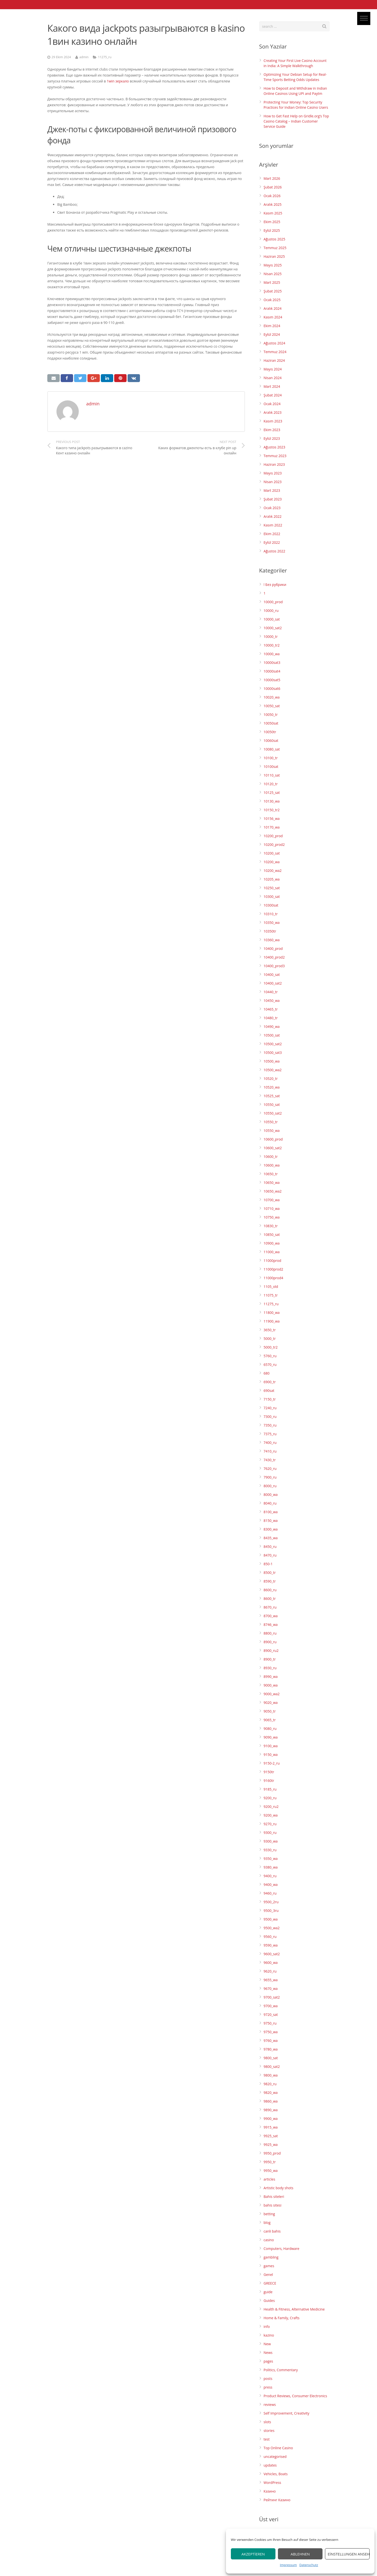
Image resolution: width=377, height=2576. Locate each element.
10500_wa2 (273, 1069)
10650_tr (271, 1173)
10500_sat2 (273, 1043)
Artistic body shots (278, 2188)
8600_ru (270, 1589)
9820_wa (271, 2092)
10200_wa (272, 861)
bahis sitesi (272, 2205)
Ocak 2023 (272, 507)
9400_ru (270, 1875)
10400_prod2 (274, 957)
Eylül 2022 (272, 542)
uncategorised (275, 2456)
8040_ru (270, 1503)
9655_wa (271, 1980)
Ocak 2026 (272, 195)
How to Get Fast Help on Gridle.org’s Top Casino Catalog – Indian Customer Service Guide (296, 121)
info (267, 2326)
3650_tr (270, 1329)
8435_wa (271, 1537)
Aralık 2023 (272, 412)
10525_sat (272, 1095)
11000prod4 (273, 1277)
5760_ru (270, 1355)
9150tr (269, 1771)
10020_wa (272, 697)
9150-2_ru (272, 1763)
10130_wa (272, 801)
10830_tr (271, 1225)
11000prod (272, 1260)
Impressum (288, 2565)
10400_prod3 (274, 965)
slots (267, 2422)
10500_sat (272, 1035)
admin (83, 57)
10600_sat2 (273, 1147)
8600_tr (270, 1598)
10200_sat (272, 853)
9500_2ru (271, 1901)
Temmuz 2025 (275, 247)
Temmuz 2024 (275, 351)
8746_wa (271, 1624)
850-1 (268, 1563)
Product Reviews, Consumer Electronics (295, 2396)
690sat (269, 1390)
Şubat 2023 (273, 499)
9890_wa (271, 2110)
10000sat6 (272, 688)
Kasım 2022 (273, 525)
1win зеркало (118, 81)
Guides (269, 2300)
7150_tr (270, 1399)
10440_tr (271, 991)
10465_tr (271, 1009)
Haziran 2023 (274, 464)
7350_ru (270, 1425)
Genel (268, 2274)
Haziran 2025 (274, 256)
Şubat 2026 (273, 187)
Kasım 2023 (273, 421)
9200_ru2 (271, 1806)
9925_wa (271, 2144)
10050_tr (271, 714)
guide (268, 2292)
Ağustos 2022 (274, 551)
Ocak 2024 (272, 403)
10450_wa (272, 1000)
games (269, 2266)
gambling (271, 2257)
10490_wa (272, 1026)
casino (269, 2240)
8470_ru (270, 1555)
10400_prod (273, 948)
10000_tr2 (272, 645)
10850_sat (272, 1234)
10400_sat (272, 974)
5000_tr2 (271, 1347)
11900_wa (272, 1321)
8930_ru (270, 1667)
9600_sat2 (272, 1954)
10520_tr (271, 1078)
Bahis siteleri (274, 2196)
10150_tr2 (272, 809)
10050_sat (272, 705)
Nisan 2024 (273, 377)
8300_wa (271, 1529)
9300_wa (271, 1841)
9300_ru (270, 1832)
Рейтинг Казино (277, 2500)
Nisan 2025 (273, 273)
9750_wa (271, 2032)
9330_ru (270, 1849)
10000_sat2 (273, 627)
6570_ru (270, 1364)
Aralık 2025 (272, 204)
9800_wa (271, 2075)
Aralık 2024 (272, 308)
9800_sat (271, 2058)
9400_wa (271, 1884)
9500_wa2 (272, 1927)
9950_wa (271, 2170)
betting (269, 2214)
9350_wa (271, 1858)
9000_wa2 (272, 1693)
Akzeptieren (253, 2553)
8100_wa (271, 1511)
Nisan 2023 (273, 481)
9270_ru (270, 1823)
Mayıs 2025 (273, 265)
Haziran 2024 (274, 360)
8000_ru (270, 1485)
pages (268, 2361)
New (267, 2344)
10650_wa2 (273, 1191)
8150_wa (271, 1520)
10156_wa (272, 818)
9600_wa (271, 1962)
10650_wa (272, 1182)
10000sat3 (272, 662)
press (268, 2387)
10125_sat (272, 792)
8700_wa (271, 1615)
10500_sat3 (273, 1052)
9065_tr (270, 1719)
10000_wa (272, 653)
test (267, 2439)
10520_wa (272, 1087)
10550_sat (272, 1104)
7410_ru (270, 1451)
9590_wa (271, 1945)
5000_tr (270, 1338)
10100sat (271, 766)
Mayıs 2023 (273, 473)
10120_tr (271, 783)
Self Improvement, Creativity (286, 2413)
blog (267, 2222)
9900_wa (271, 2118)
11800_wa (272, 1312)
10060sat (271, 740)
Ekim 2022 (272, 533)
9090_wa (271, 1737)
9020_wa (271, 1702)
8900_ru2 (271, 1650)
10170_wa (272, 827)
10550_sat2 (273, 1113)
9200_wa (271, 1815)
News (268, 2352)
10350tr (270, 931)
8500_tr (270, 1572)
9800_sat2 (272, 2066)
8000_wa (271, 1494)
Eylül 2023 (272, 438)
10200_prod (273, 835)
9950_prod (272, 2153)
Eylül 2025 (272, 230)
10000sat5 (272, 679)
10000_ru (271, 610)
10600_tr (271, 1156)
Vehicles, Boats (276, 2474)
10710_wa (272, 1208)
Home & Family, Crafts (281, 2318)
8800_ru (270, 1633)
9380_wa (271, 1867)
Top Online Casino (278, 2448)
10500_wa (272, 1061)
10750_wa (272, 1217)
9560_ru (270, 1936)
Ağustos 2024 (274, 343)
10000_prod (273, 601)
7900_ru (270, 1477)
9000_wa (271, 1685)
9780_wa (271, 2049)
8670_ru (270, 1607)
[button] (363, 20)
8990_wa (271, 1676)
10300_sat (272, 896)
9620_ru (270, 1971)
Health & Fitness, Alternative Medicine (294, 2309)
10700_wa (272, 1199)
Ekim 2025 (272, 221)
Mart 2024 (272, 386)
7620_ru (270, 1468)
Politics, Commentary (281, 2370)
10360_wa (272, 939)
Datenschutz (308, 2565)
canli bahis (272, 2231)
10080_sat (272, 749)
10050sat (271, 723)
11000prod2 (273, 1269)
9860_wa (271, 2101)
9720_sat (271, 2014)
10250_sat (272, 887)
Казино (270, 2491)
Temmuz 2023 (275, 455)
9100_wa (271, 1745)
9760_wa (271, 2040)
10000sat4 (272, 671)
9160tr (269, 1780)
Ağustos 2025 (274, 239)
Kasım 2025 (273, 213)
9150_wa (271, 1754)
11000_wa (272, 1251)
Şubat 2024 (273, 395)
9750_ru (270, 2023)
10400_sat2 (273, 983)
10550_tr (271, 1121)
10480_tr (271, 1017)
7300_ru (270, 1416)
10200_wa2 (273, 870)
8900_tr (270, 1659)
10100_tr (271, 757)
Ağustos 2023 (274, 447)
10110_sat (272, 775)
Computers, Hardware (281, 2248)
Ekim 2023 (272, 429)
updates (270, 2465)
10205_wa (272, 879)
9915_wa (271, 2127)
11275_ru (104, 57)
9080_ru (270, 1728)
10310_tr (271, 913)
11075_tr (271, 1295)
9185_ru (270, 1789)
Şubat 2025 (273, 291)
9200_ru (270, 1797)
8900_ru (270, 1641)
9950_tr (270, 2162)
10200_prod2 (274, 844)
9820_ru (270, 2084)
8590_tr (270, 1581)
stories (269, 2430)
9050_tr (270, 1711)
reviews (270, 2404)
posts (268, 2378)
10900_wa (272, 1243)
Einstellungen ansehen (349, 2553)
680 (266, 1373)
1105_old (271, 1286)
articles (269, 2179)
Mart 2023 (272, 490)
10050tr (270, 731)
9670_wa (271, 1988)
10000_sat (272, 619)
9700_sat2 (272, 1997)
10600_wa (272, 1165)
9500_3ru (271, 1910)
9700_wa (271, 2006)
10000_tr (271, 636)
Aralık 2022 (272, 516)
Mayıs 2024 (273, 369)
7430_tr (270, 1459)
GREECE (270, 2283)
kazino (269, 2335)
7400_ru (270, 1442)
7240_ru (270, 1407)
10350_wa (272, 922)
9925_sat (271, 2136)
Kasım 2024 (273, 317)
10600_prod (273, 1139)
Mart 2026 (272, 178)
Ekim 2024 (272, 325)
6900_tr (270, 1381)
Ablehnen (300, 2553)
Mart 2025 (272, 282)
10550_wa (272, 1130)
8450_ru (270, 1546)
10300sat (271, 905)
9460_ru (270, 1893)
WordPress (272, 2482)
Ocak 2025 (272, 299)
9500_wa (271, 1919)
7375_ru (270, 1433)
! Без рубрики (275, 584)
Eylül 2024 (272, 334)
